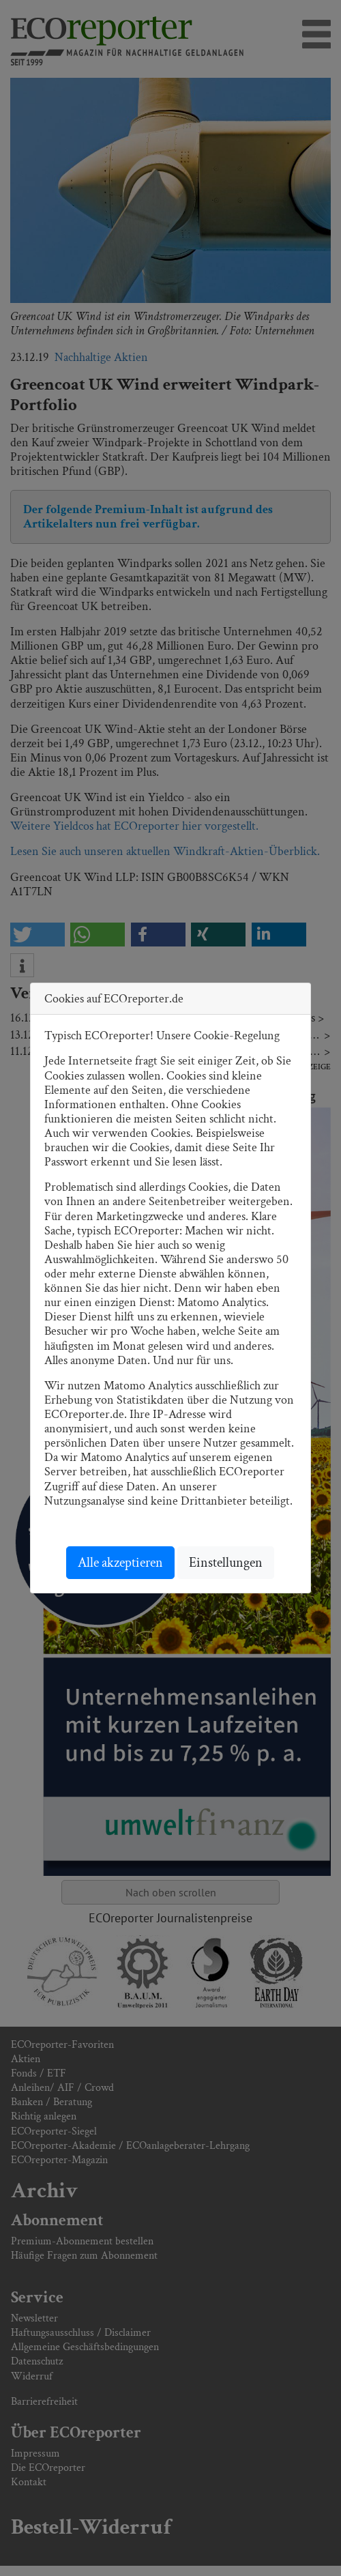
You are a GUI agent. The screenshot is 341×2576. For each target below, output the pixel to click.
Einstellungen (226, 1563)
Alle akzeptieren (120, 1563)
